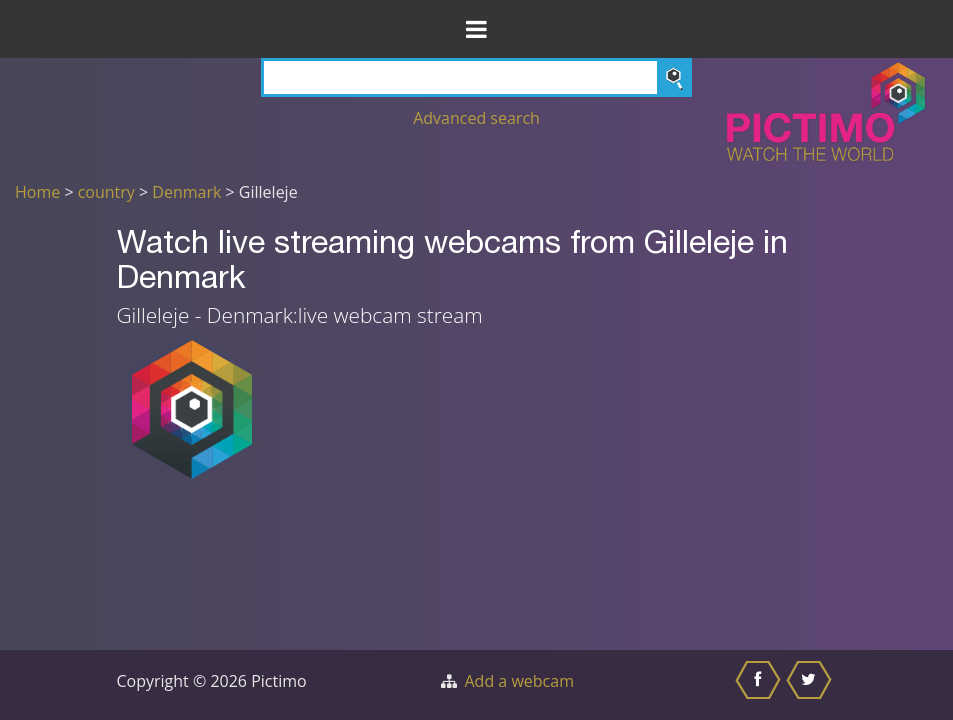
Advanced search (476, 118)
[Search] (477, 77)
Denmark (186, 192)
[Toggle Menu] (476, 29)
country (106, 192)
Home (37, 192)
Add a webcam (519, 681)
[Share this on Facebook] (760, 685)
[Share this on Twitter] (811, 685)
